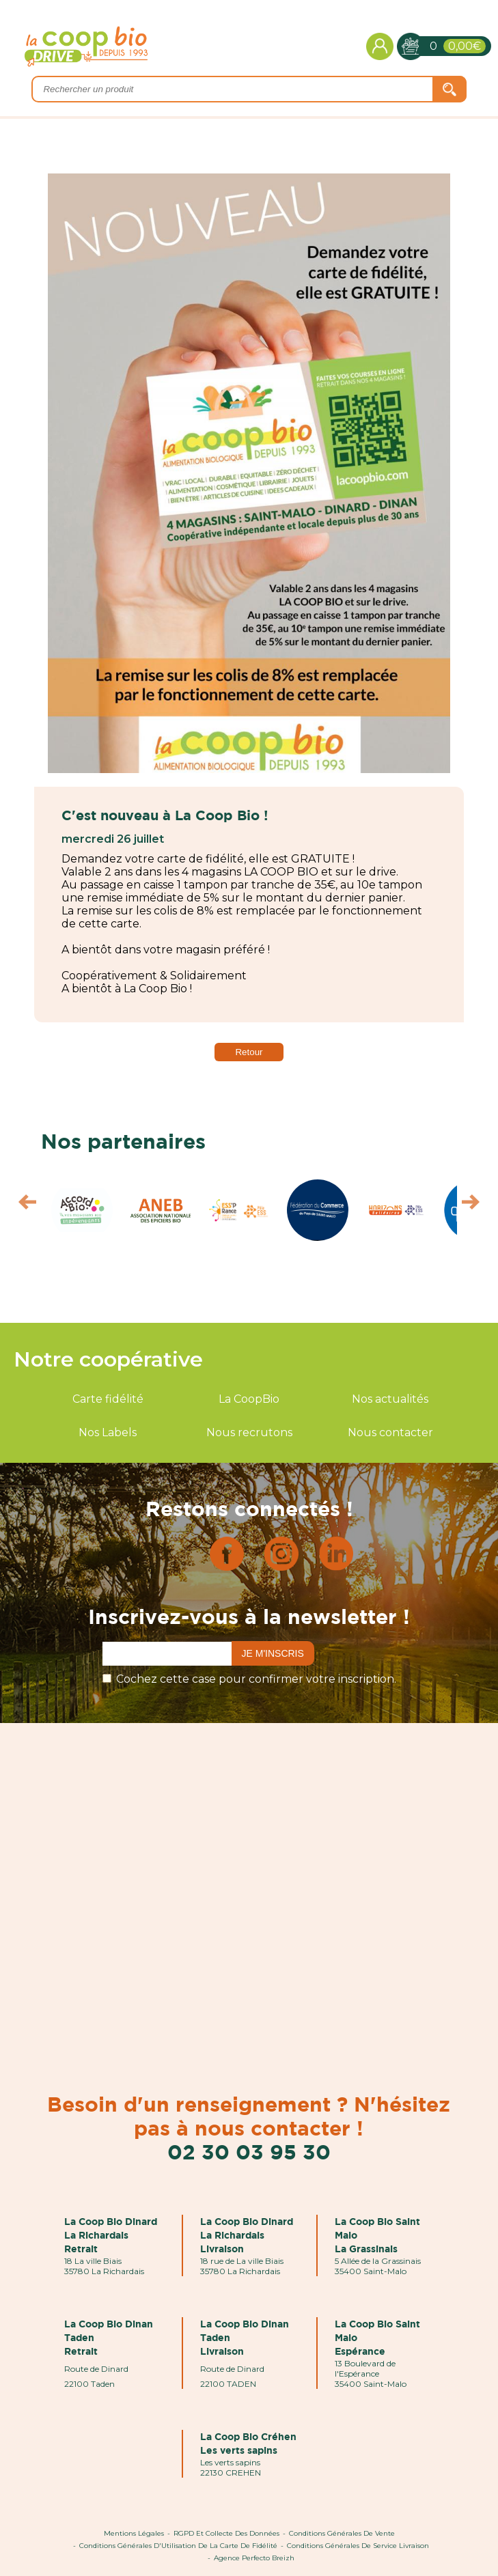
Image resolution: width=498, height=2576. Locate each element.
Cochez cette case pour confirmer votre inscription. (256, 1678)
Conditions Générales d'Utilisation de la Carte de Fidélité (178, 2545)
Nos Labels (108, 1432)
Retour (248, 1052)
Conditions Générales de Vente (342, 2533)
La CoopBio (249, 1398)
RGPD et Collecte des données (226, 2533)
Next (477, 1205)
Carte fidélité (107, 1398)
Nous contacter (390, 1432)
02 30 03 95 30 (249, 2151)
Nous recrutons (249, 1432)
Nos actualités (390, 1398)
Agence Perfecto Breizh (254, 2557)
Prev (20, 1205)
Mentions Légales (134, 2533)
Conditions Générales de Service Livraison (358, 2545)
